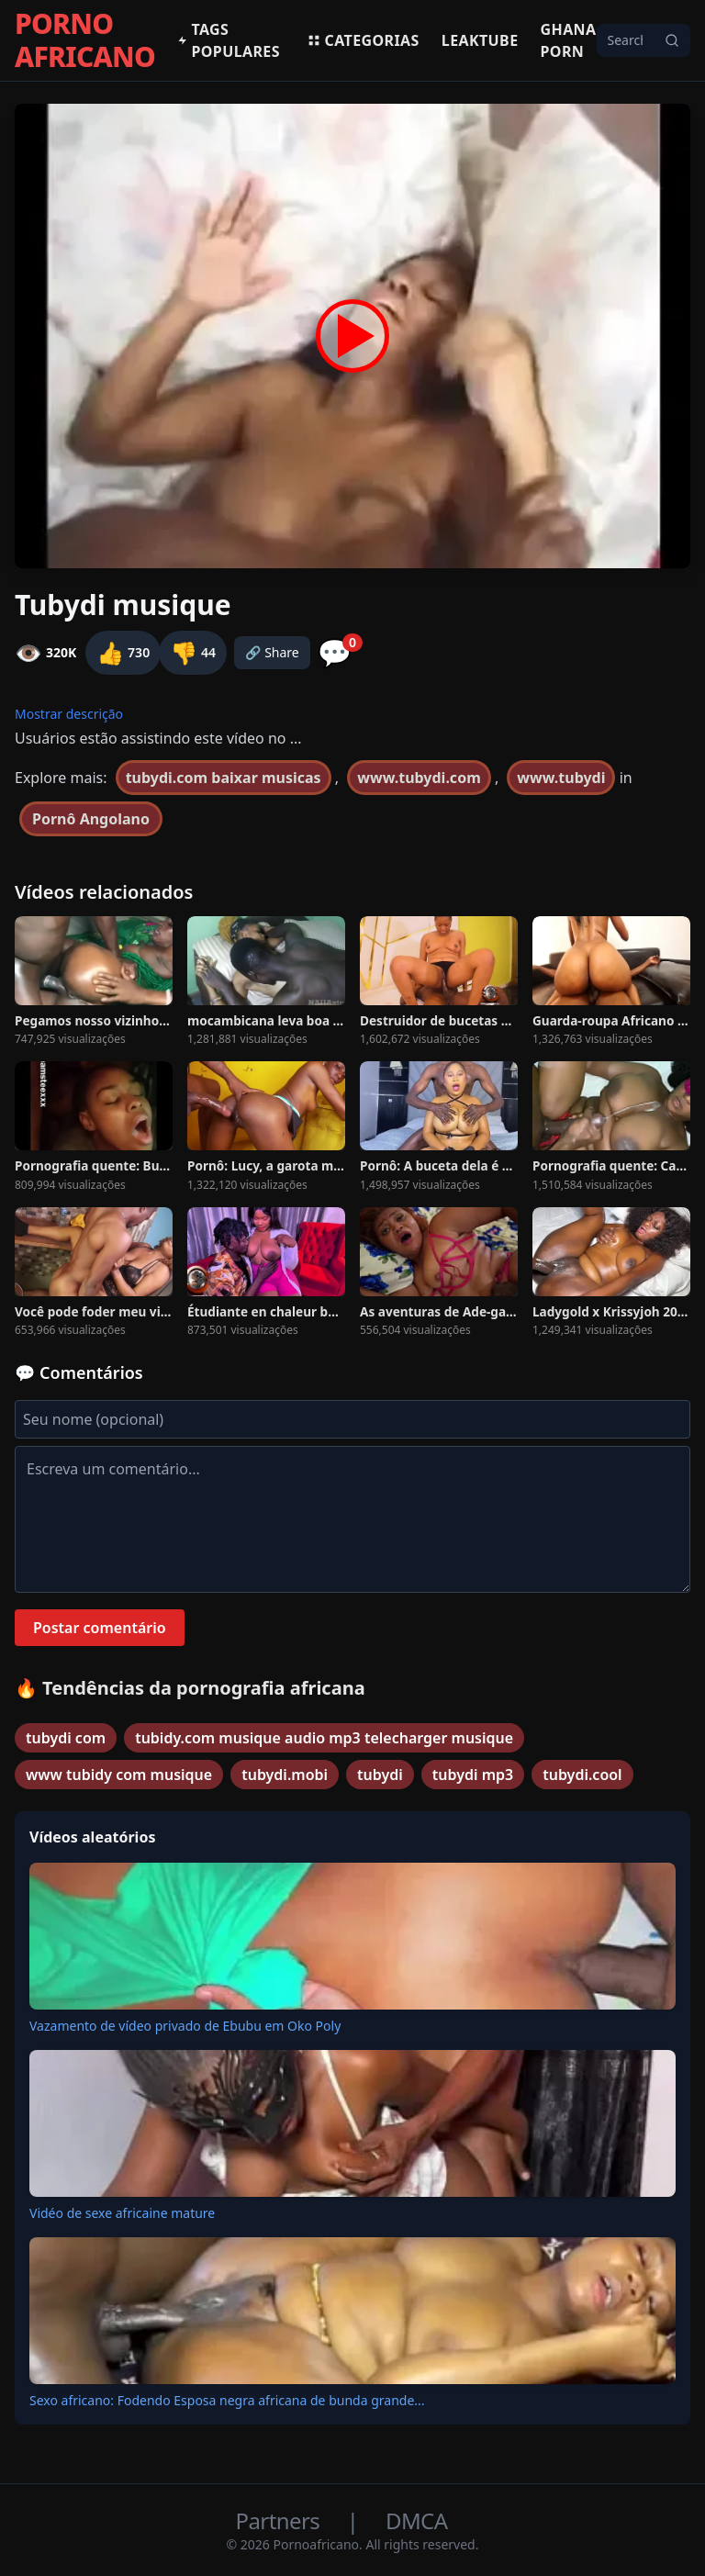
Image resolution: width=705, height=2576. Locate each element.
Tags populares (228, 40)
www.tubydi (561, 777)
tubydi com (66, 1738)
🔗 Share (272, 652)
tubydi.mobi (284, 1774)
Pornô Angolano (91, 819)
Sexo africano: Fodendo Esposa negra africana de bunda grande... (227, 2400)
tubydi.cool (582, 1774)
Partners (280, 2520)
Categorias (363, 40)
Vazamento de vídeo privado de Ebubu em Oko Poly (185, 2025)
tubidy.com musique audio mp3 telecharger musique (324, 1738)
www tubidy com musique (119, 1774)
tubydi (380, 1774)
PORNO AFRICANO (85, 40)
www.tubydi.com (418, 777)
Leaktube (480, 40)
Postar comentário (99, 1628)
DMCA (416, 2520)
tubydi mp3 (472, 1774)
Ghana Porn (569, 40)
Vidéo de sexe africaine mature (122, 2213)
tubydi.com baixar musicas (223, 777)
